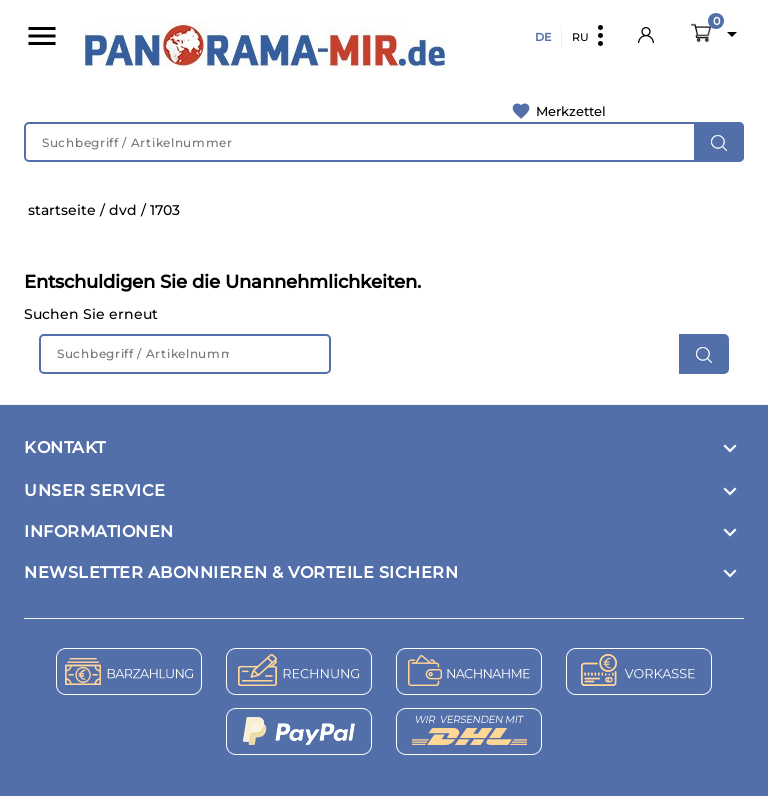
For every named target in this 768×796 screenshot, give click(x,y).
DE (543, 37)
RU (580, 37)
